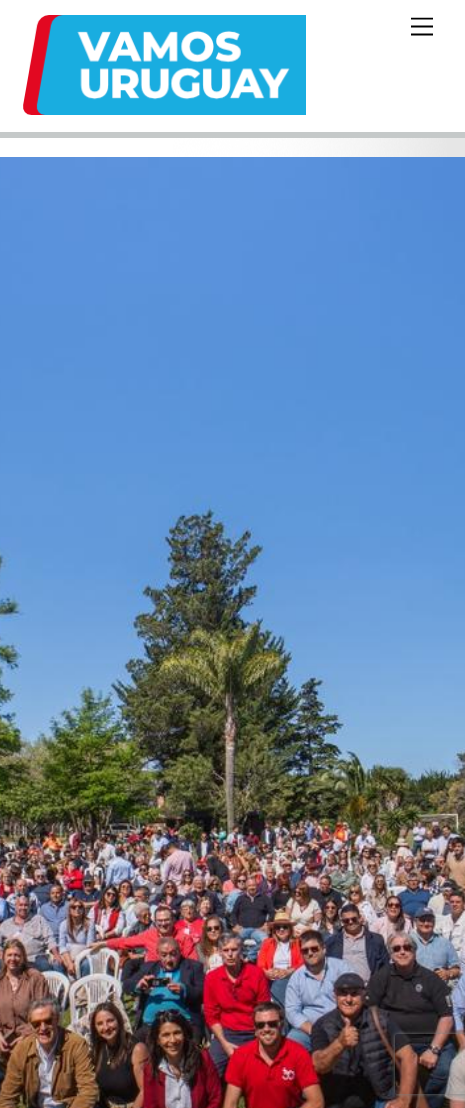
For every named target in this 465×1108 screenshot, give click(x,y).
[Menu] (422, 27)
